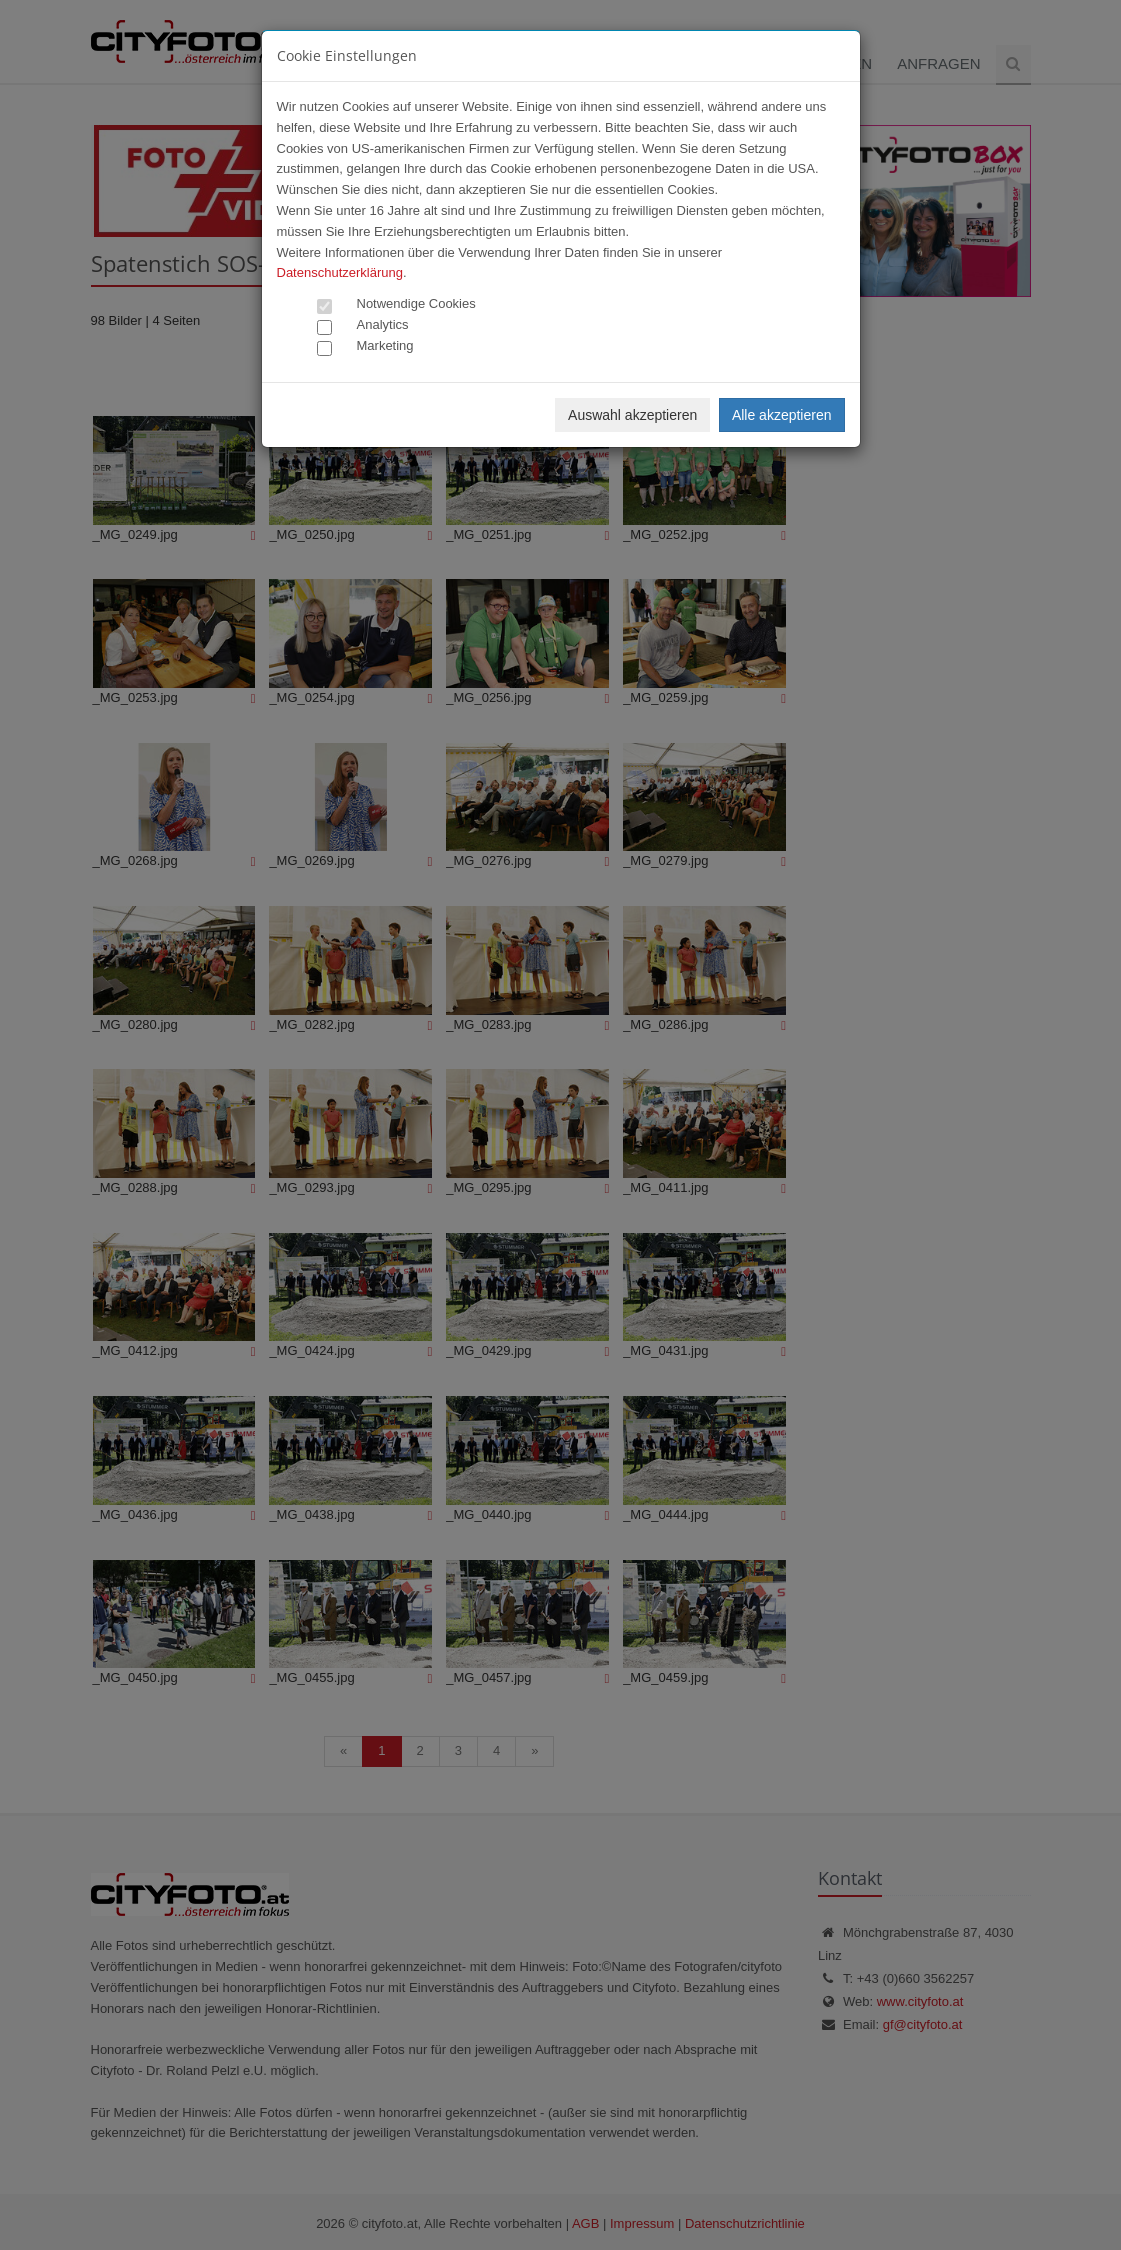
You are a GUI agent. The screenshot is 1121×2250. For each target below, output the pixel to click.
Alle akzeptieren (782, 415)
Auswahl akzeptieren (632, 415)
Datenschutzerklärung (340, 272)
